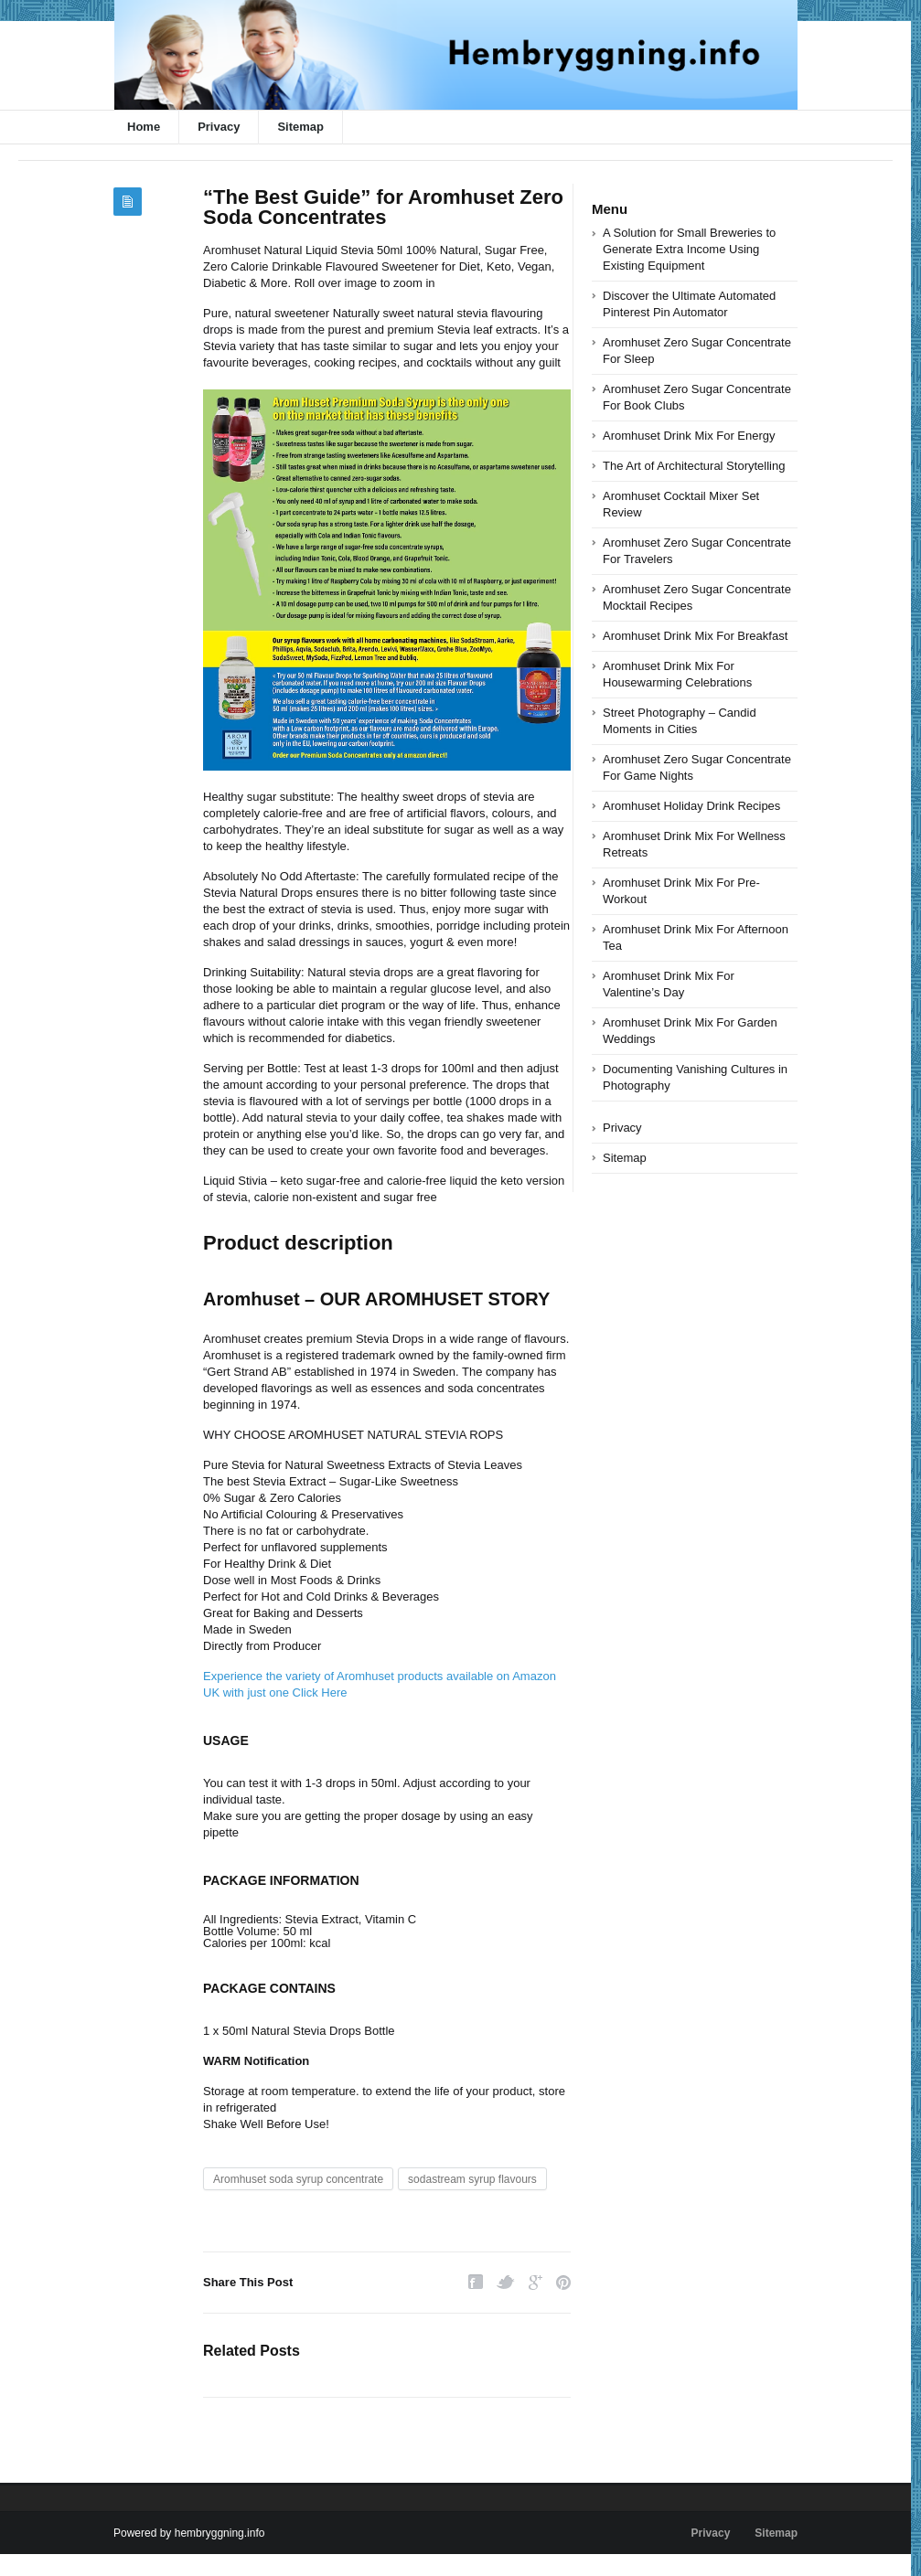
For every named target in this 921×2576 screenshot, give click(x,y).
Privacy (219, 126)
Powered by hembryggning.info (188, 2533)
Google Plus (535, 2282)
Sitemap (300, 126)
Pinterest (563, 2282)
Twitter (506, 2282)
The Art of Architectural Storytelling (694, 466)
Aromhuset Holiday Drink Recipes (691, 806)
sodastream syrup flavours (472, 2179)
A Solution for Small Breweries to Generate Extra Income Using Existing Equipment (689, 249)
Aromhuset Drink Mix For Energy (689, 435)
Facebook (475, 2282)
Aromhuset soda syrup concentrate (298, 2179)
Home (143, 126)
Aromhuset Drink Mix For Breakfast (695, 636)
